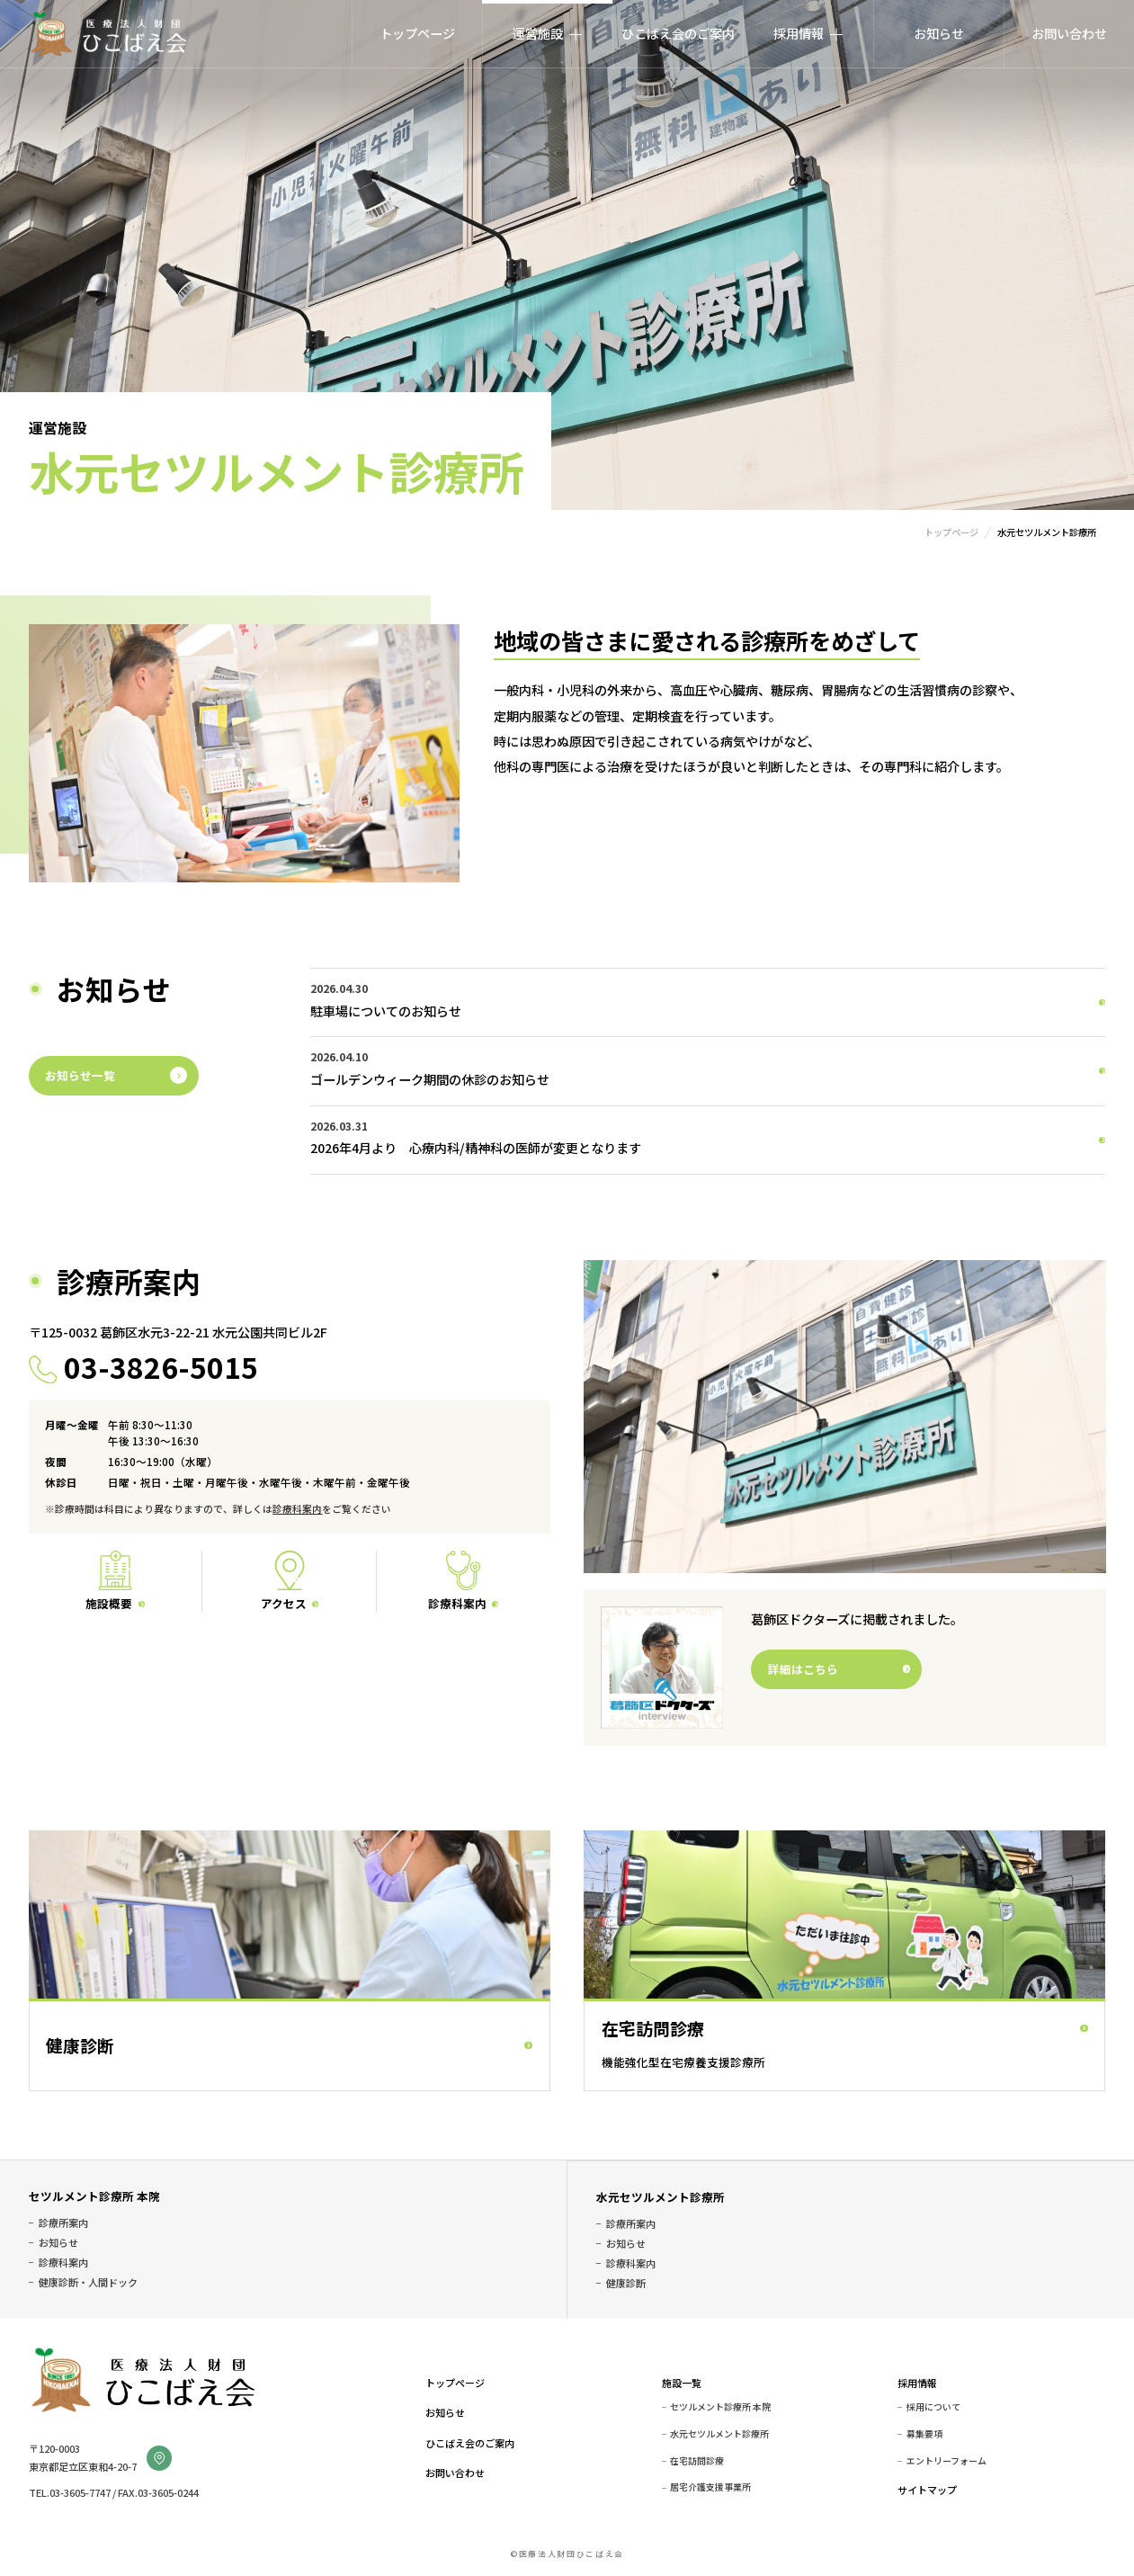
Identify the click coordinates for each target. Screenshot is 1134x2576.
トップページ (417, 33)
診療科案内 (297, 1509)
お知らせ (939, 33)
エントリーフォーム (946, 2461)
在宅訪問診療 (697, 2461)
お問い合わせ (1069, 33)
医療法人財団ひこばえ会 (108, 34)
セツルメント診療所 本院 (94, 2196)
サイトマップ (927, 2489)
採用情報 (917, 2382)
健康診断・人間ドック (88, 2282)
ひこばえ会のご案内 (678, 33)
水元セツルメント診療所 (660, 2196)
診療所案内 (63, 2222)
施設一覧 (681, 2382)
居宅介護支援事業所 (710, 2487)
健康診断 (626, 2283)
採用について (933, 2407)
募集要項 (924, 2434)
